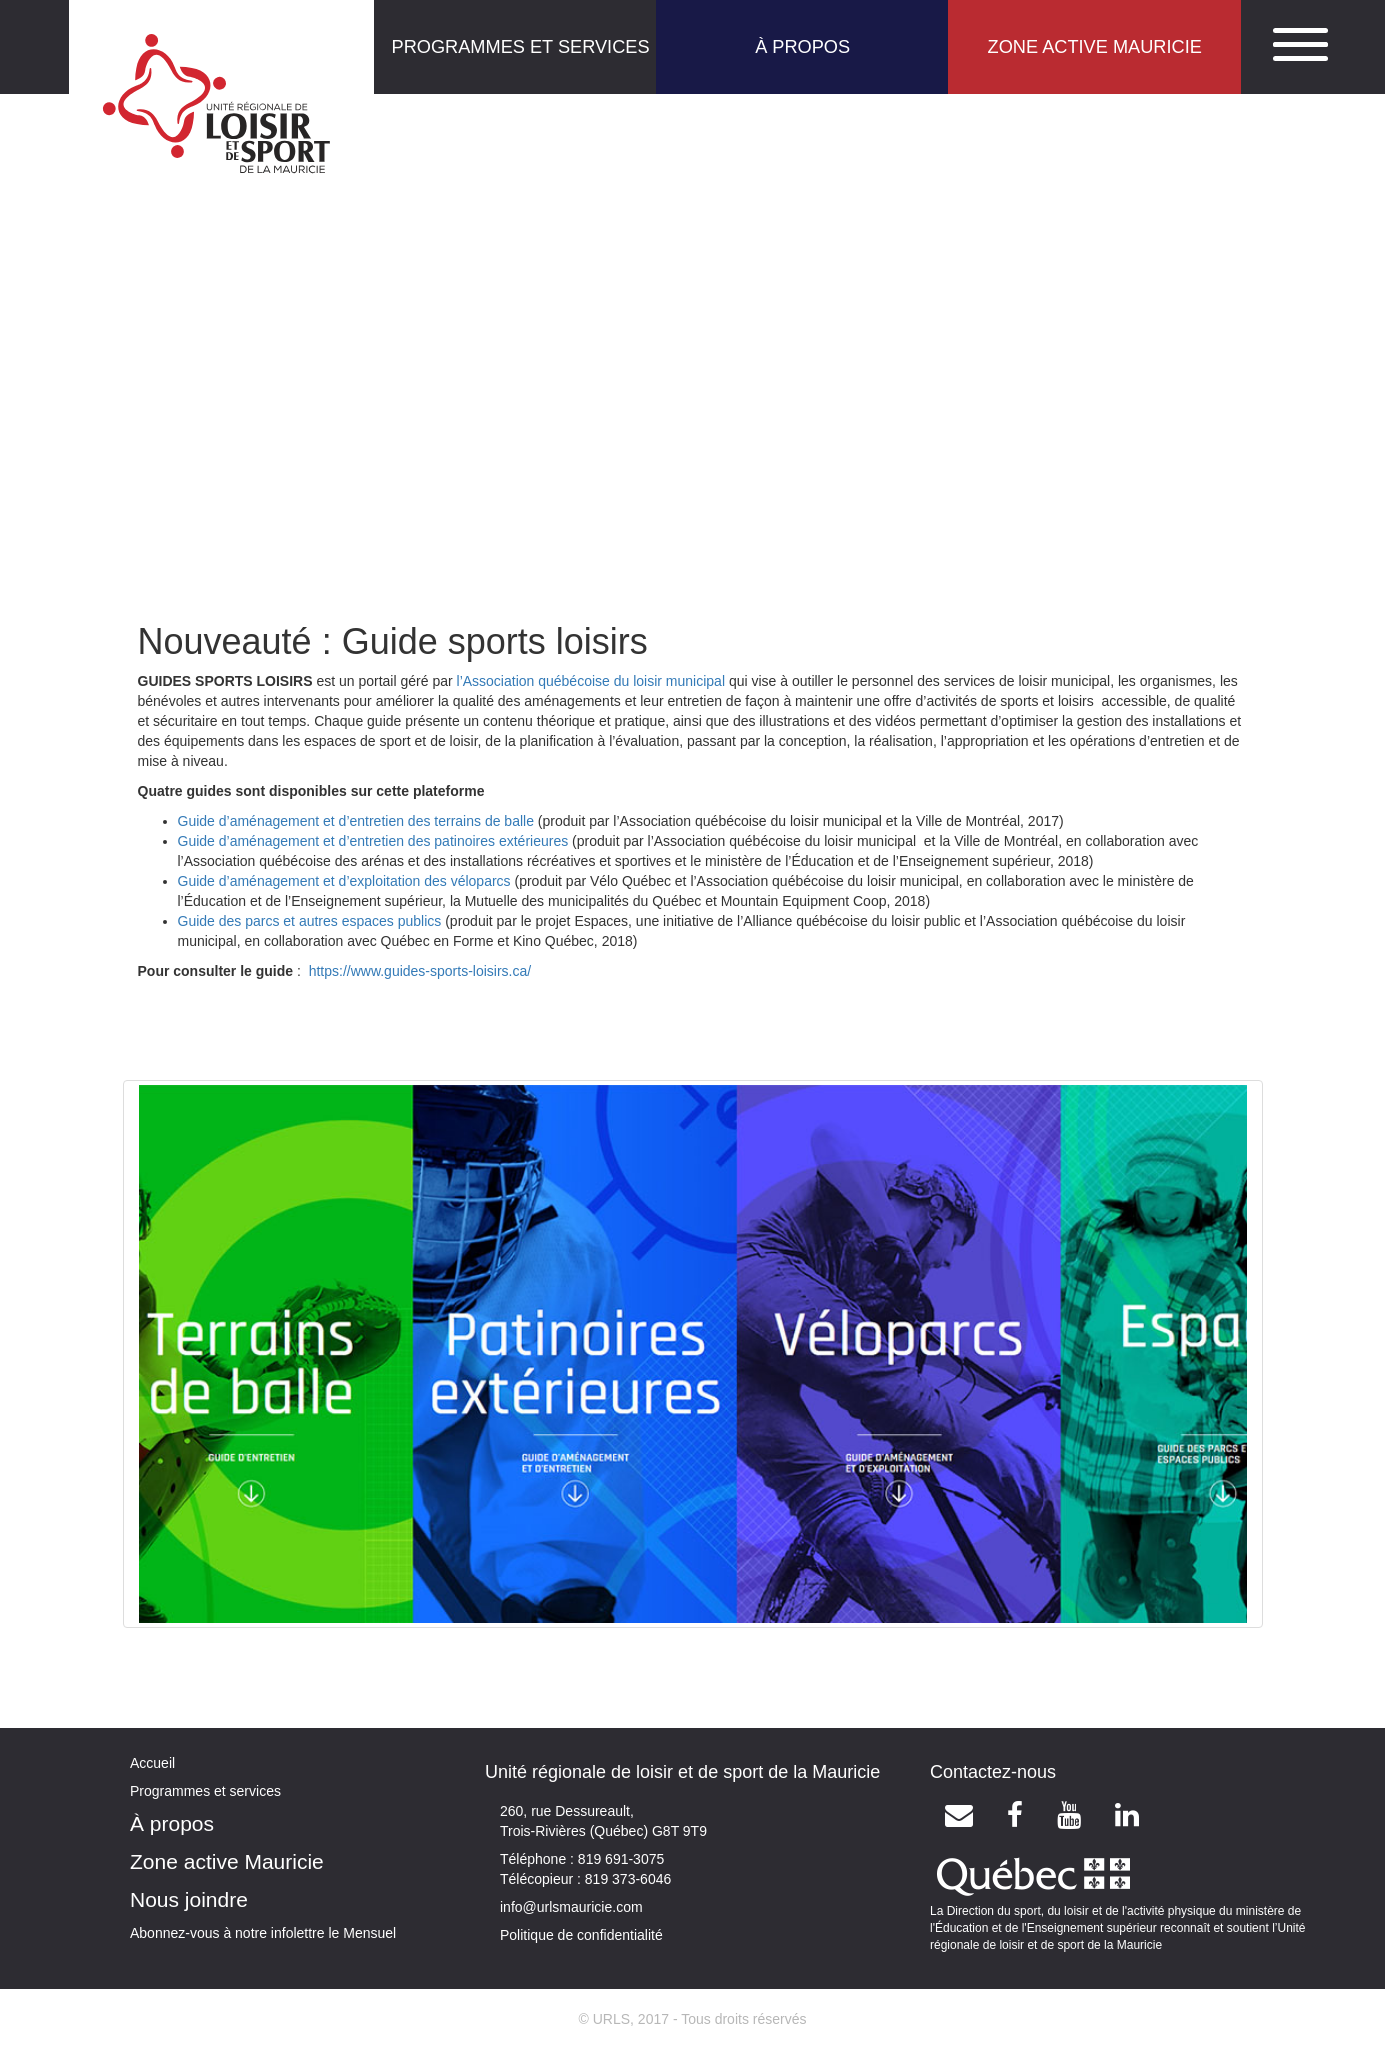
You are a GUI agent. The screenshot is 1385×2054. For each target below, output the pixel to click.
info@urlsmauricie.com (571, 1907)
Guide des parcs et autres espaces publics (310, 921)
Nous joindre (189, 1899)
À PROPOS (802, 47)
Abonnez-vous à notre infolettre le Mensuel (263, 1933)
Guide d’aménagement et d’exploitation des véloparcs (344, 881)
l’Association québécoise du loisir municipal (591, 681)
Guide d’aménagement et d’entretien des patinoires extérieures (373, 841)
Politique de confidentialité (581, 1935)
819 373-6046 (626, 1879)
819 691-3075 (619, 1859)
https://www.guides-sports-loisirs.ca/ (420, 971)
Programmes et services (205, 1791)
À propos (172, 1823)
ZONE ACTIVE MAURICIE (1095, 47)
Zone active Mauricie (227, 1861)
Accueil (152, 1763)
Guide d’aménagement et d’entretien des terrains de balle (356, 821)
